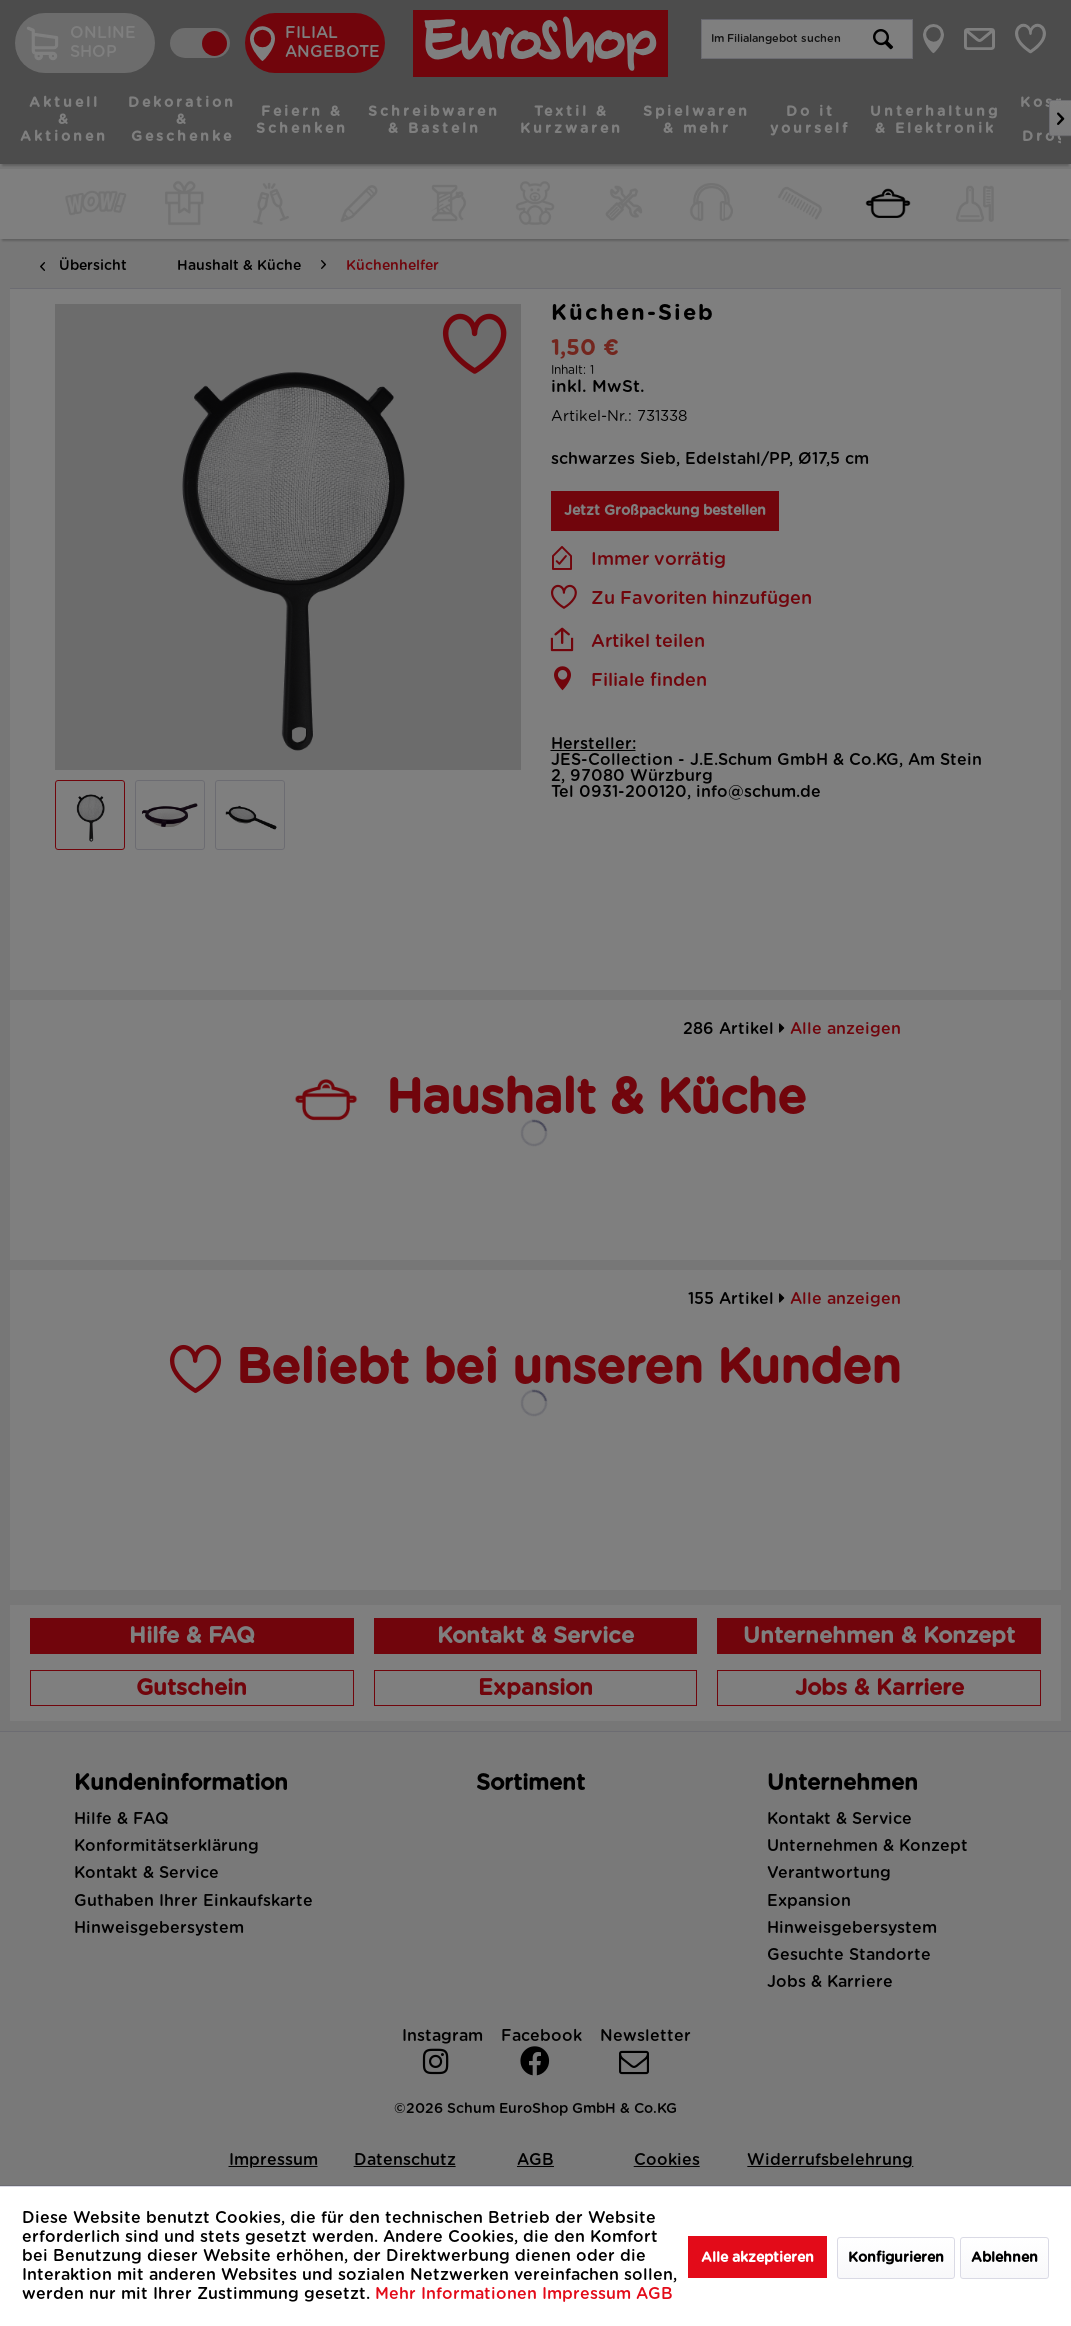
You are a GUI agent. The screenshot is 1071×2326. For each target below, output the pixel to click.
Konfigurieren (896, 2258)
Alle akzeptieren (757, 2258)
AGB (654, 2294)
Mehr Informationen (458, 2294)
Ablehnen (1004, 2258)
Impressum (589, 2294)
